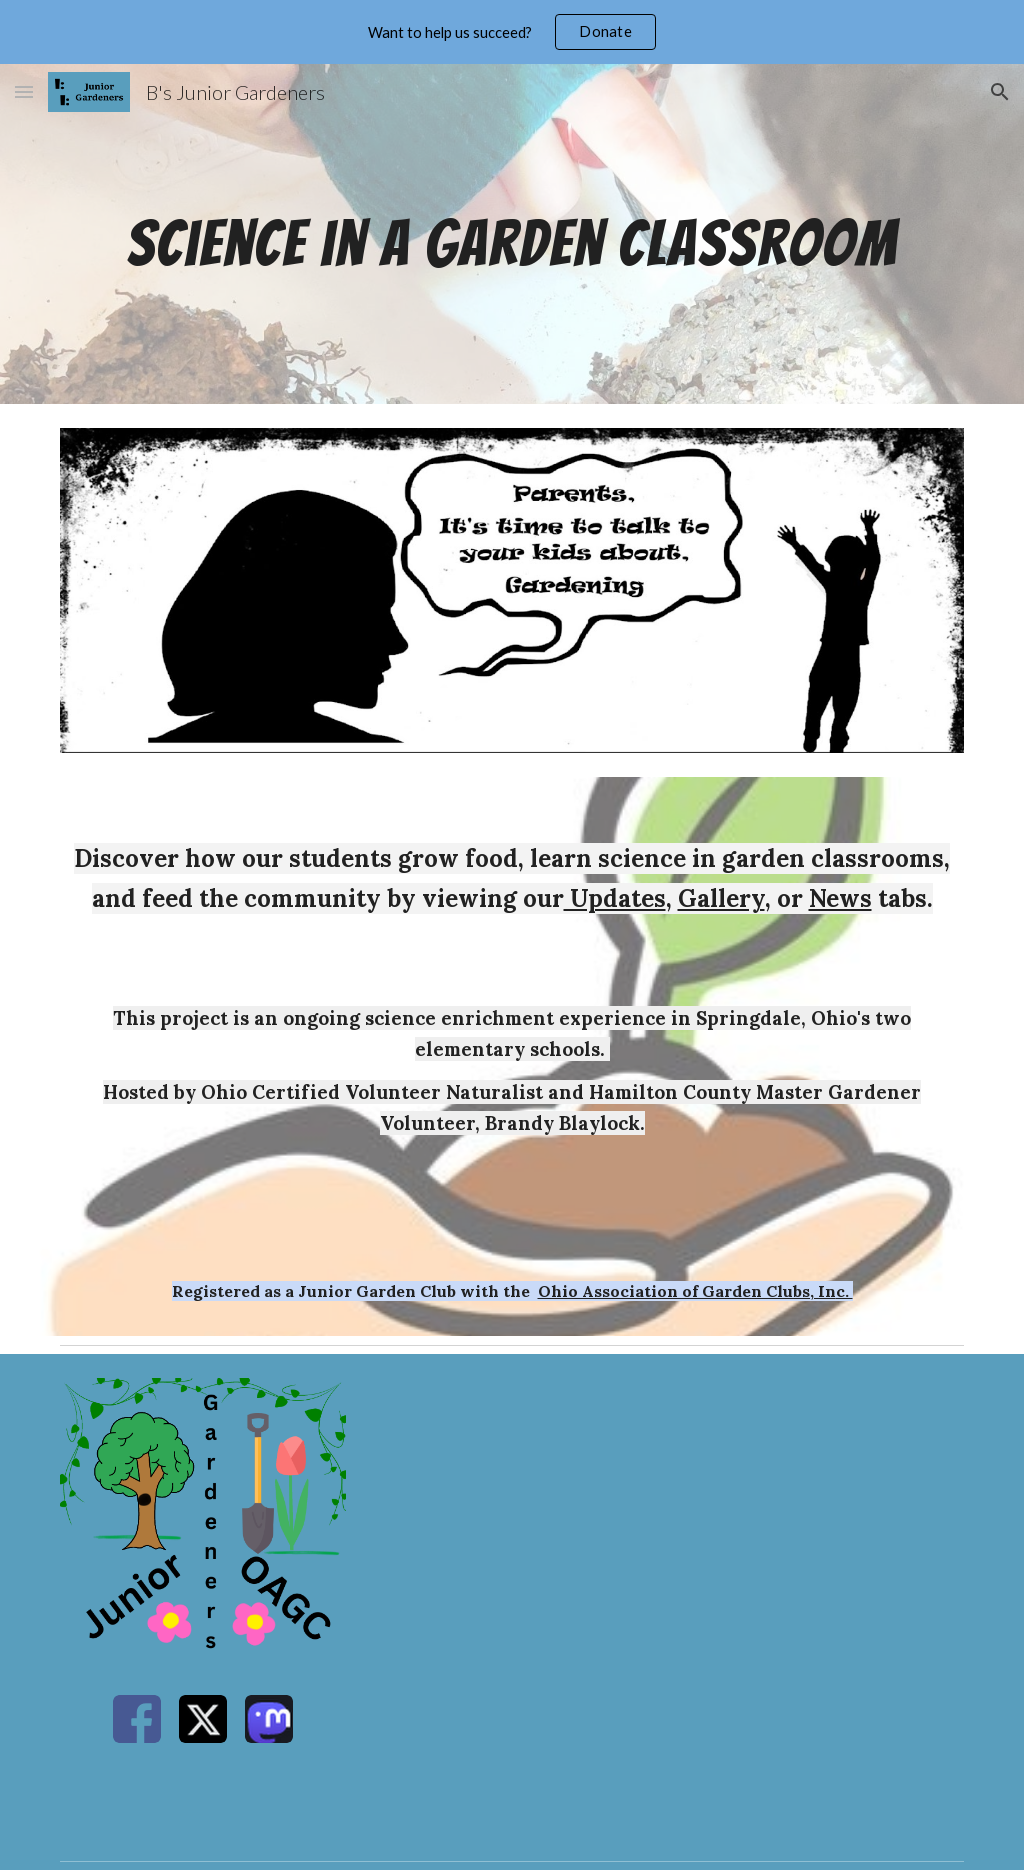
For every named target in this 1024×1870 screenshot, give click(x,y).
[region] (512, 32)
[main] (512, 233)
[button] (24, 91)
